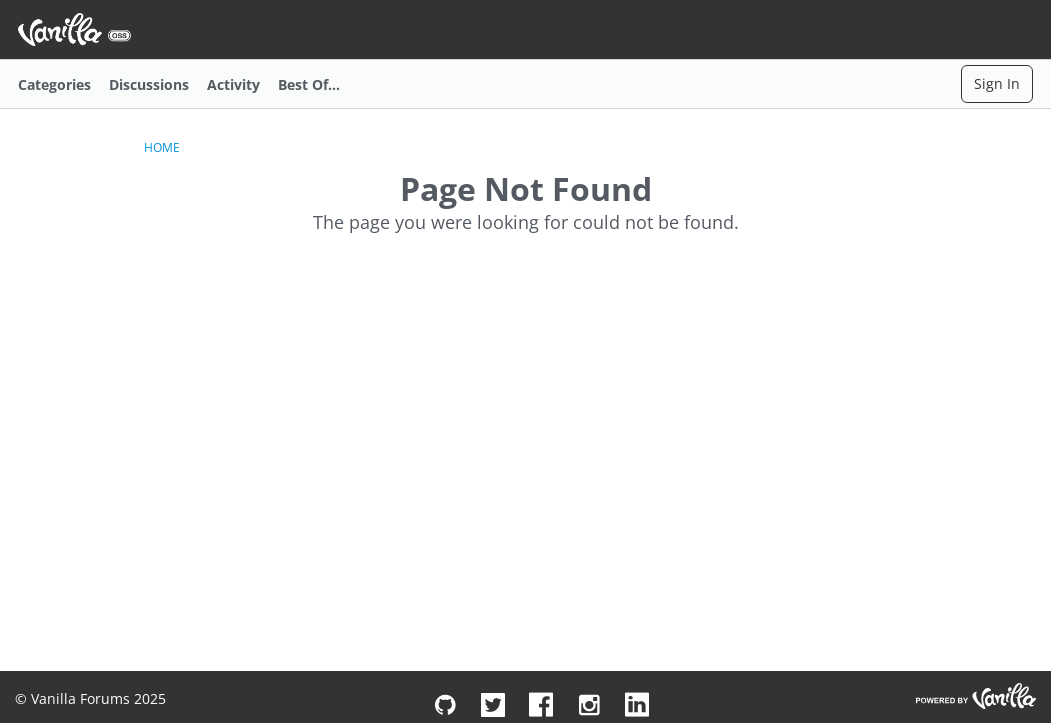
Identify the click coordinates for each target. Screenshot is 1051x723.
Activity (233, 84)
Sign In (997, 83)
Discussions (149, 84)
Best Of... (309, 84)
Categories (54, 84)
